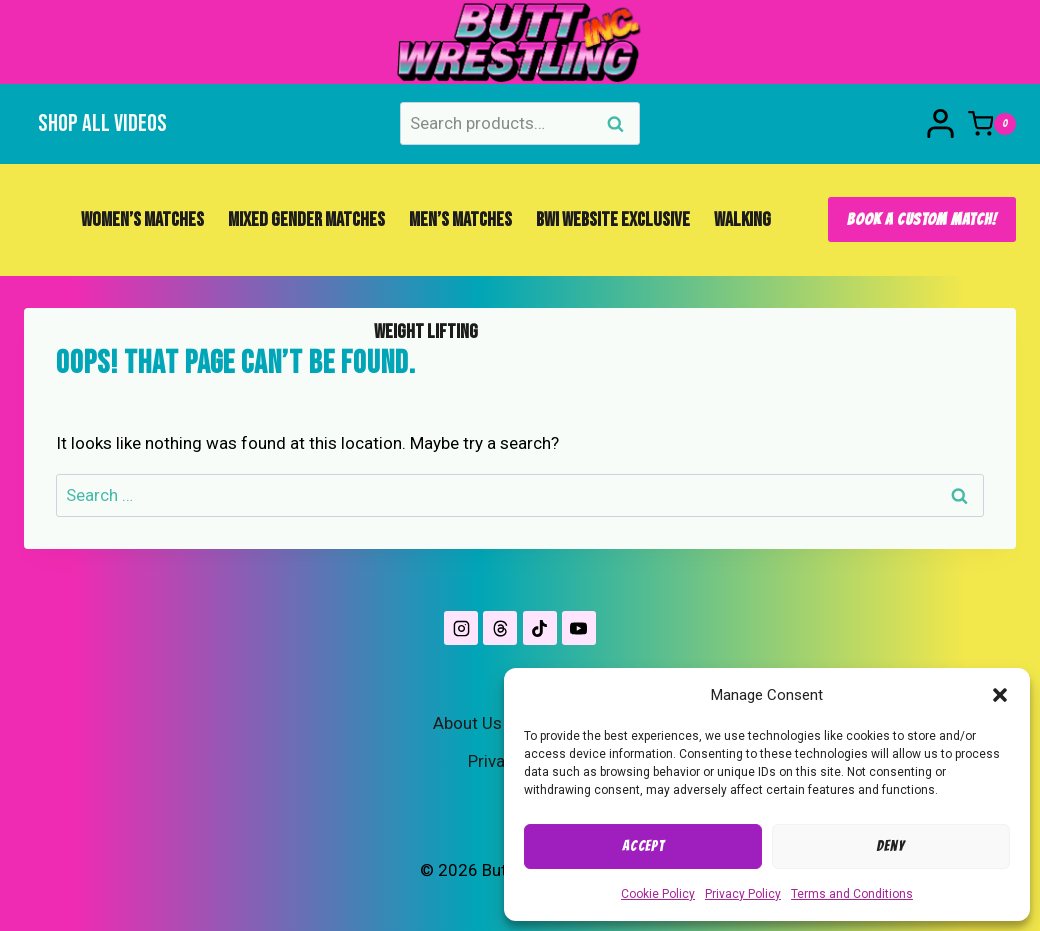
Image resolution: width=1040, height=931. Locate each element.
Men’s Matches (460, 220)
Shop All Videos (102, 123)
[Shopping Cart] (992, 124)
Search (621, 126)
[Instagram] (461, 628)
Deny (890, 846)
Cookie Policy (658, 894)
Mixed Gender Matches (306, 220)
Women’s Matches (142, 220)
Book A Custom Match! (922, 219)
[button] (1000, 695)
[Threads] (500, 628)
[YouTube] (579, 628)
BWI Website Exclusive (613, 220)
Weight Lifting (426, 332)
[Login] (940, 123)
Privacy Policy (743, 894)
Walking (742, 220)
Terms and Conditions (852, 894)
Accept (643, 846)
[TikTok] (540, 628)
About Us (467, 723)
